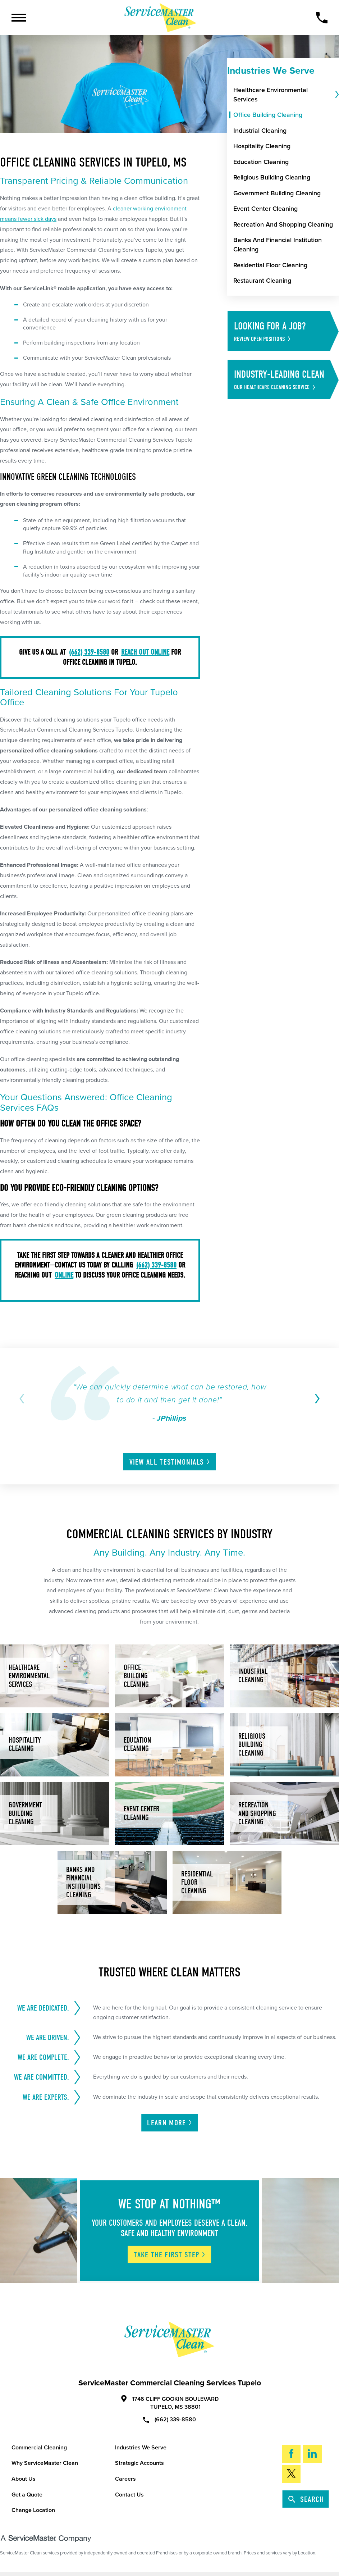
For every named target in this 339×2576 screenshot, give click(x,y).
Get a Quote (27, 2494)
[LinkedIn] (312, 2454)
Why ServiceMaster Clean (45, 2463)
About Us (24, 2478)
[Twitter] (291, 2474)
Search (306, 2499)
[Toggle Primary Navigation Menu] (19, 18)
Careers (125, 2478)
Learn (170, 2122)
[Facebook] (291, 2454)
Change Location (33, 2510)
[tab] (336, 94)
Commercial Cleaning (39, 2447)
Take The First (170, 2254)
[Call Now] (321, 17)
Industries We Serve (140, 2447)
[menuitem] (283, 94)
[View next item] (315, 1398)
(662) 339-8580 (169, 2419)
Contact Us (129, 2494)
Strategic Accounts (139, 2463)
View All (170, 1462)
